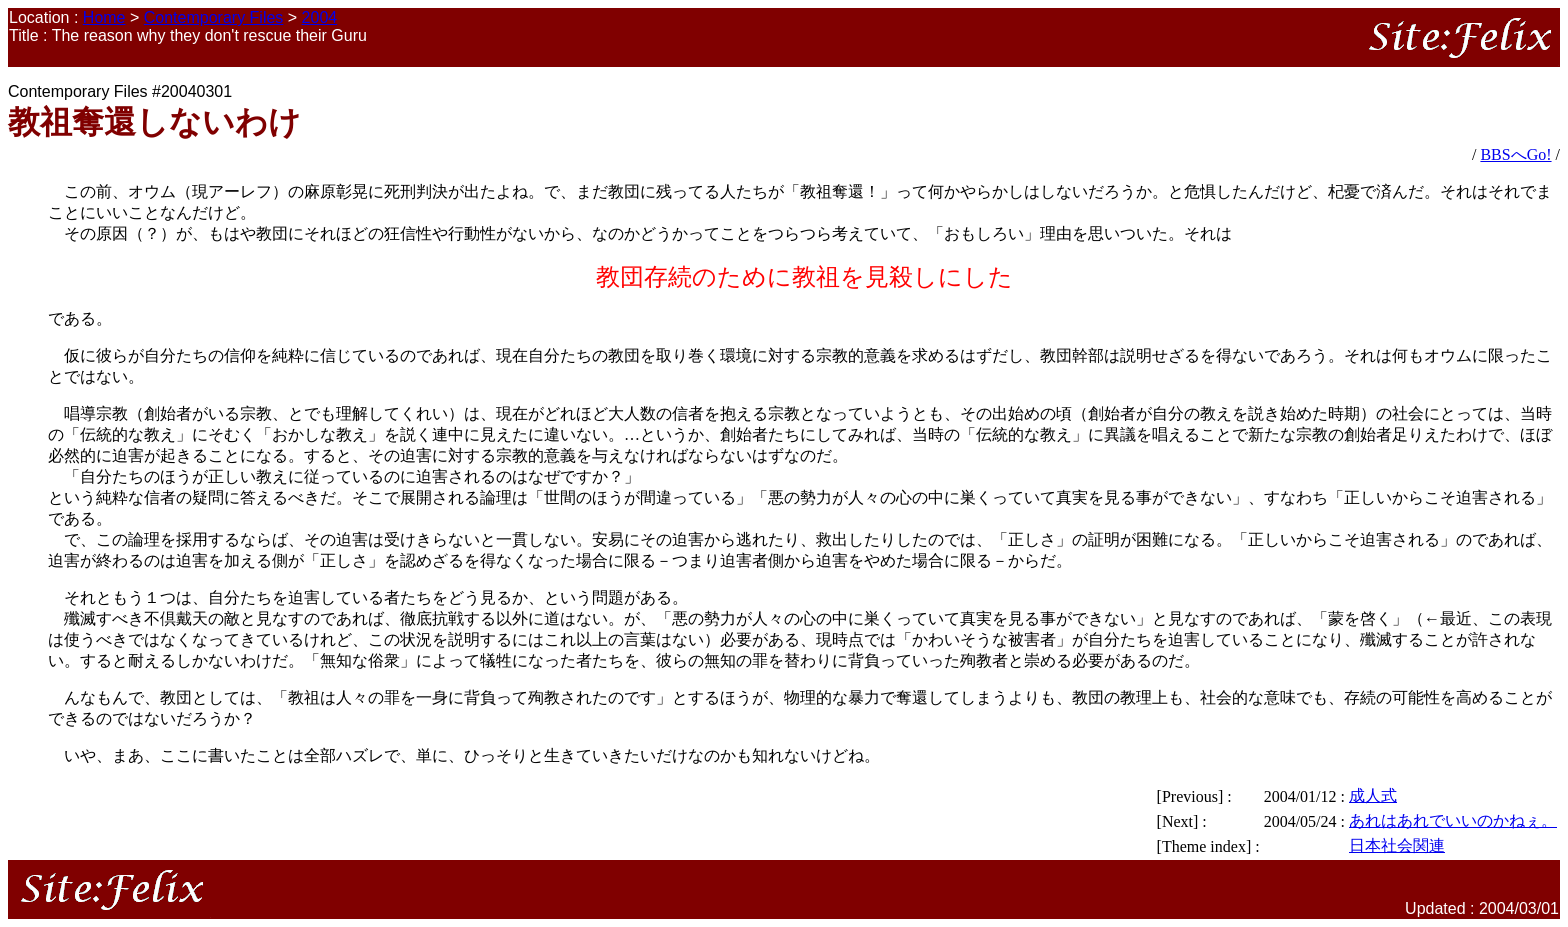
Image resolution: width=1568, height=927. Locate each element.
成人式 (1373, 795)
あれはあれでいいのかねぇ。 (1453, 820)
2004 (320, 17)
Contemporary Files (214, 17)
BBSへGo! (1515, 154)
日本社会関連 (1397, 845)
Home (104, 17)
